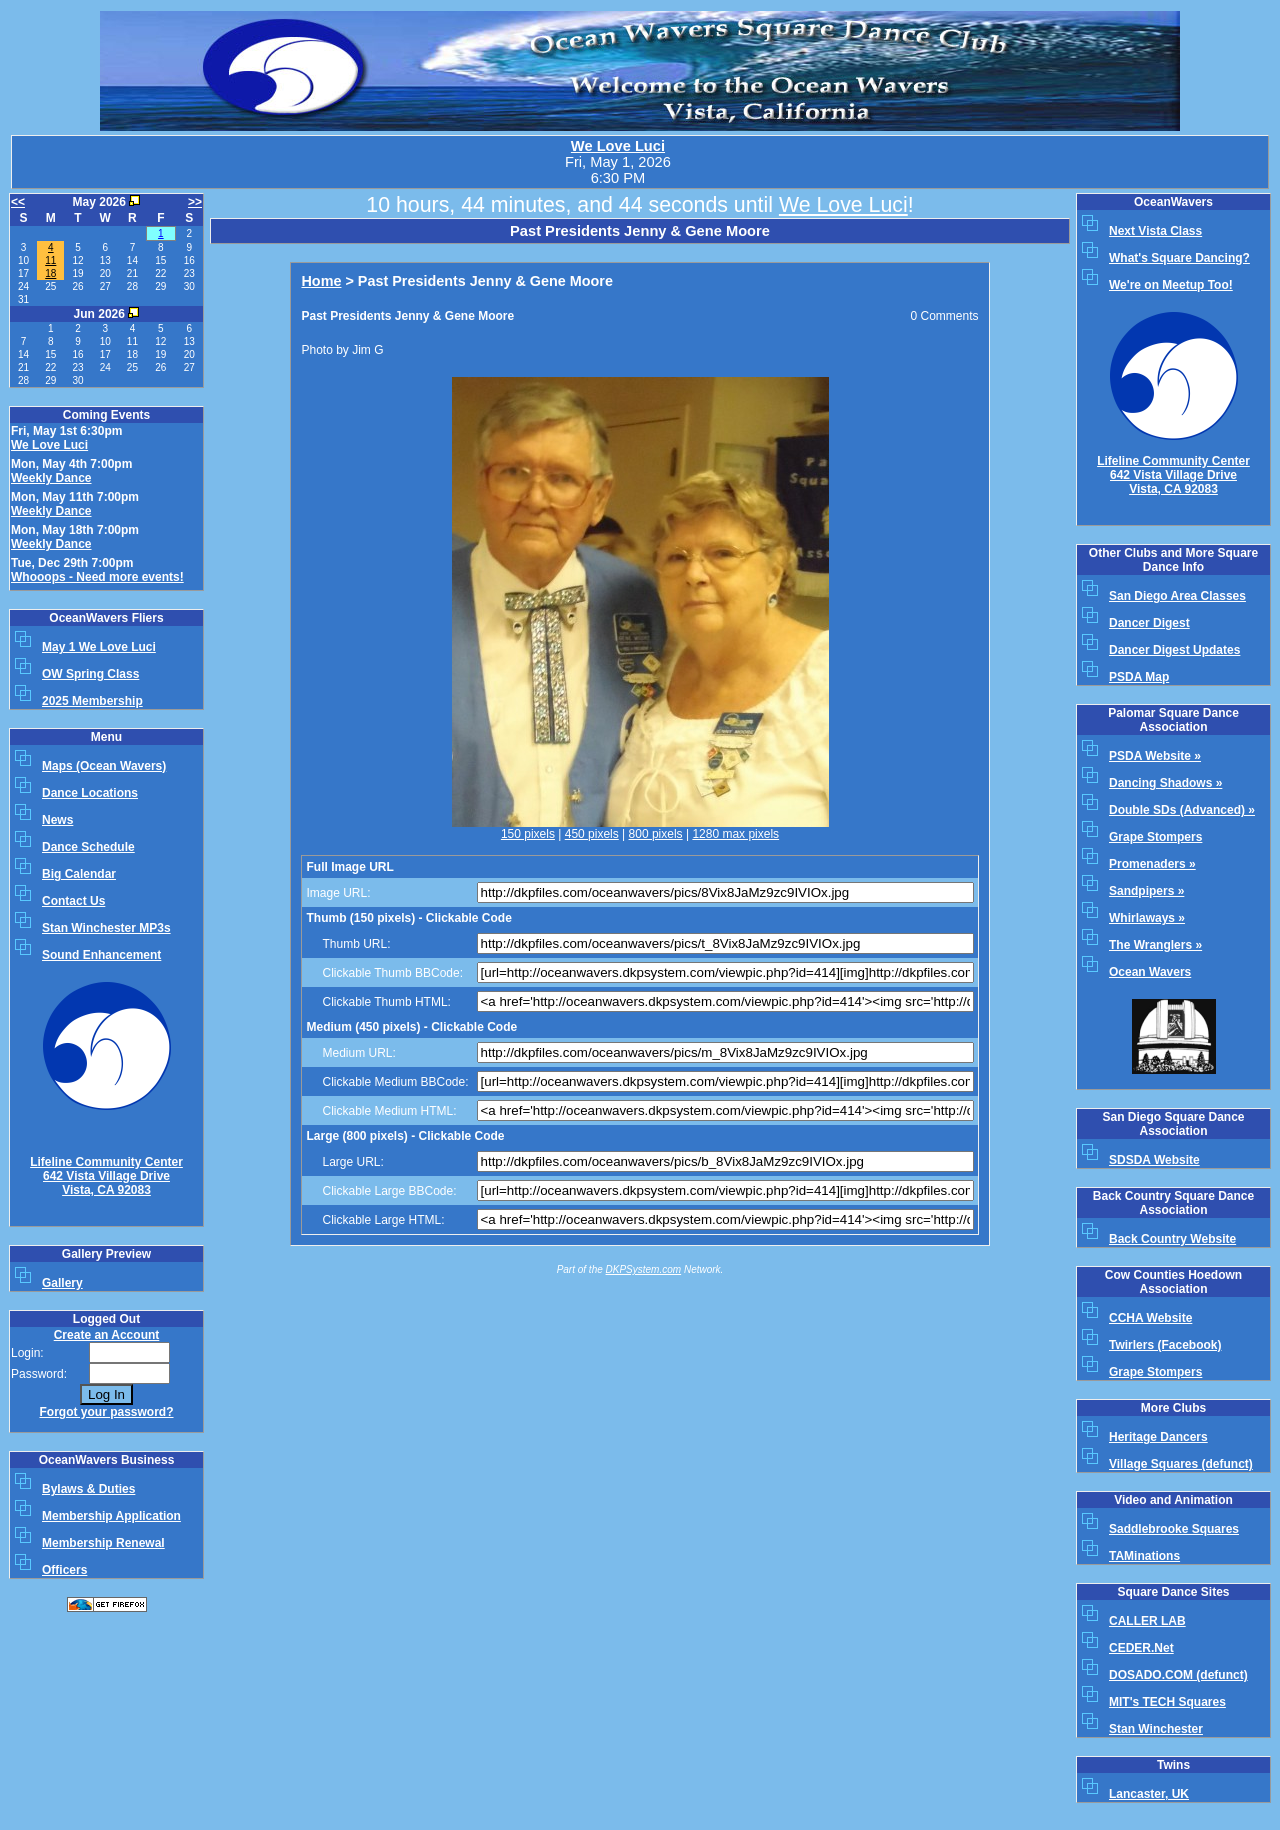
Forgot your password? (106, 1412)
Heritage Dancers (1158, 1437)
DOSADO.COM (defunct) (1178, 1675)
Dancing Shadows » (1165, 783)
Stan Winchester (1156, 1729)
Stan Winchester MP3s (106, 928)
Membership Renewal (103, 1543)
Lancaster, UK (1149, 1794)
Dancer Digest (1149, 623)
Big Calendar (79, 874)
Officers (64, 1570)
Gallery (62, 1283)
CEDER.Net (1141, 1648)
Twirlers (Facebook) (1165, 1345)
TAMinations (1144, 1556)
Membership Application (111, 1516)
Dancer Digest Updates (1174, 650)
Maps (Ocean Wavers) (104, 766)
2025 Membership (92, 701)
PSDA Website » (1155, 756)
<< (18, 202)
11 (50, 260)
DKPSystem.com (644, 1269)
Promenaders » (1152, 864)
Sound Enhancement (101, 955)
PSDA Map (1139, 677)
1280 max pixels (735, 834)
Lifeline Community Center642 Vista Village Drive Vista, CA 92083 (106, 1176)
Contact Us (73, 901)
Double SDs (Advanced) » (1182, 810)
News (57, 820)
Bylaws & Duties (88, 1489)
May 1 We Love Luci (99, 647)
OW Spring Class (90, 674)
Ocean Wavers (1150, 972)
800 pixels (656, 834)
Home (321, 281)
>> (195, 202)
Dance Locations (90, 793)
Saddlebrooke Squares (1174, 1529)
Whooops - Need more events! (97, 577)
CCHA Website (1150, 1318)
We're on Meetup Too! (1171, 285)
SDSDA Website (1154, 1160)
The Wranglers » (1155, 945)
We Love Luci (618, 146)
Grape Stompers (1155, 837)
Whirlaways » (1147, 918)
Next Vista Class (1155, 231)
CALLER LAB (1147, 1621)
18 (50, 273)
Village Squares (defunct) (1181, 1464)
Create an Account (107, 1335)
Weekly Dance (51, 478)
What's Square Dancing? (1179, 258)
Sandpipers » (1146, 891)
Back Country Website (1172, 1239)
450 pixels (592, 834)
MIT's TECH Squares (1167, 1702)
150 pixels (528, 834)
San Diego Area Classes (1177, 596)
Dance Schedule (88, 847)
